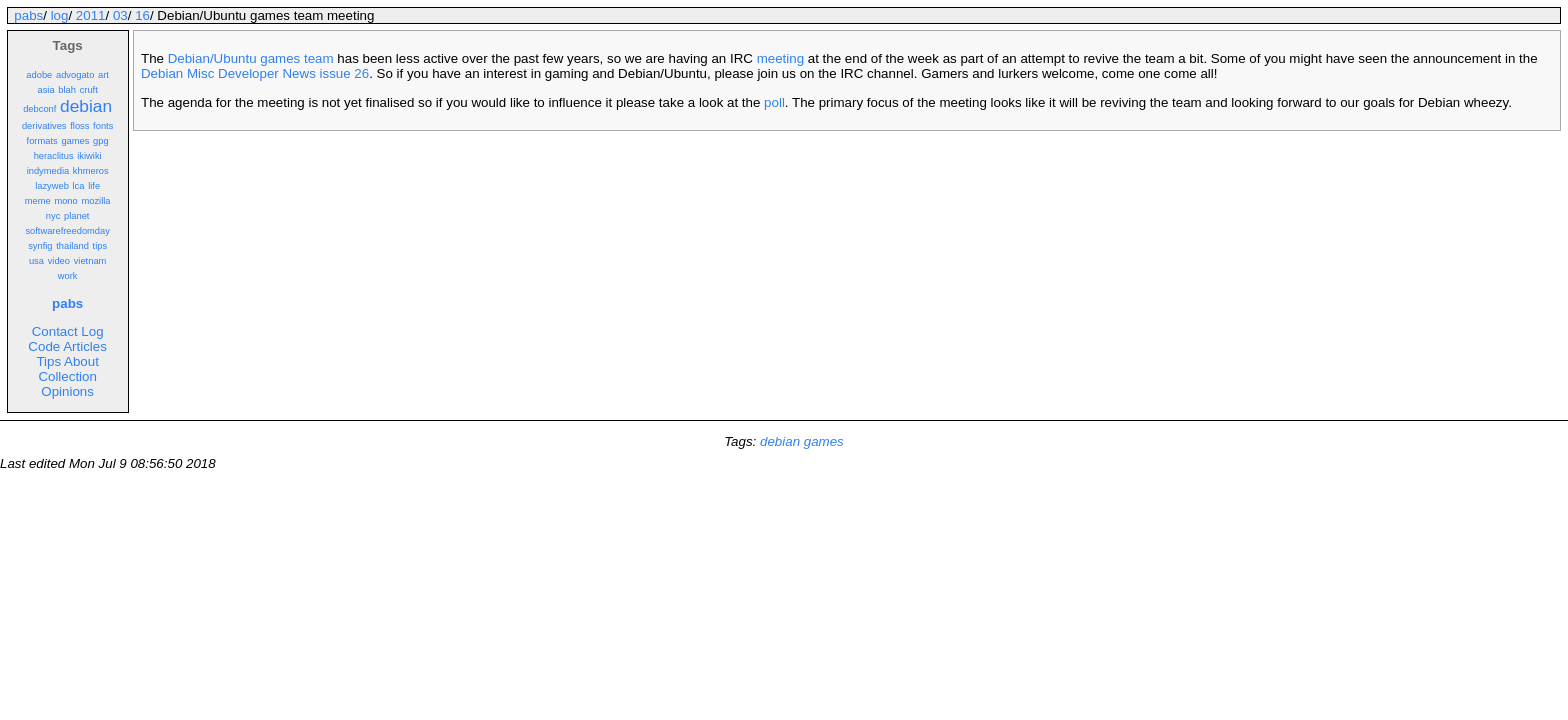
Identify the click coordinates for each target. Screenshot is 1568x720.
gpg (101, 141)
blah (67, 90)
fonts (103, 126)
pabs (28, 15)
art (103, 75)
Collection (67, 376)
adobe (39, 75)
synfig (40, 246)
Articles (85, 346)
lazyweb (52, 186)
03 (120, 15)
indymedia (48, 171)
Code (44, 346)
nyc (53, 216)
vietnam (90, 261)
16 (142, 15)
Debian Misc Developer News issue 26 (255, 73)
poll (774, 102)
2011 (91, 15)
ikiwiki (89, 156)
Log (92, 331)
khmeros (91, 171)
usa (36, 261)
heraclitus (54, 156)
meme (38, 201)
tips (100, 246)
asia (45, 90)
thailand (72, 246)
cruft (89, 90)
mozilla (95, 201)
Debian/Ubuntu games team (251, 58)
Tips (48, 361)
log (60, 15)
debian (86, 106)
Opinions (67, 391)
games (75, 141)
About (81, 361)
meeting (780, 58)
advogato (75, 75)
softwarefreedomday (67, 231)
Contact (55, 331)
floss (79, 126)
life (94, 186)
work (68, 276)
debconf (39, 109)
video (59, 261)
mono (65, 201)
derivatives (44, 126)
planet (76, 216)
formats (42, 141)
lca (79, 186)
